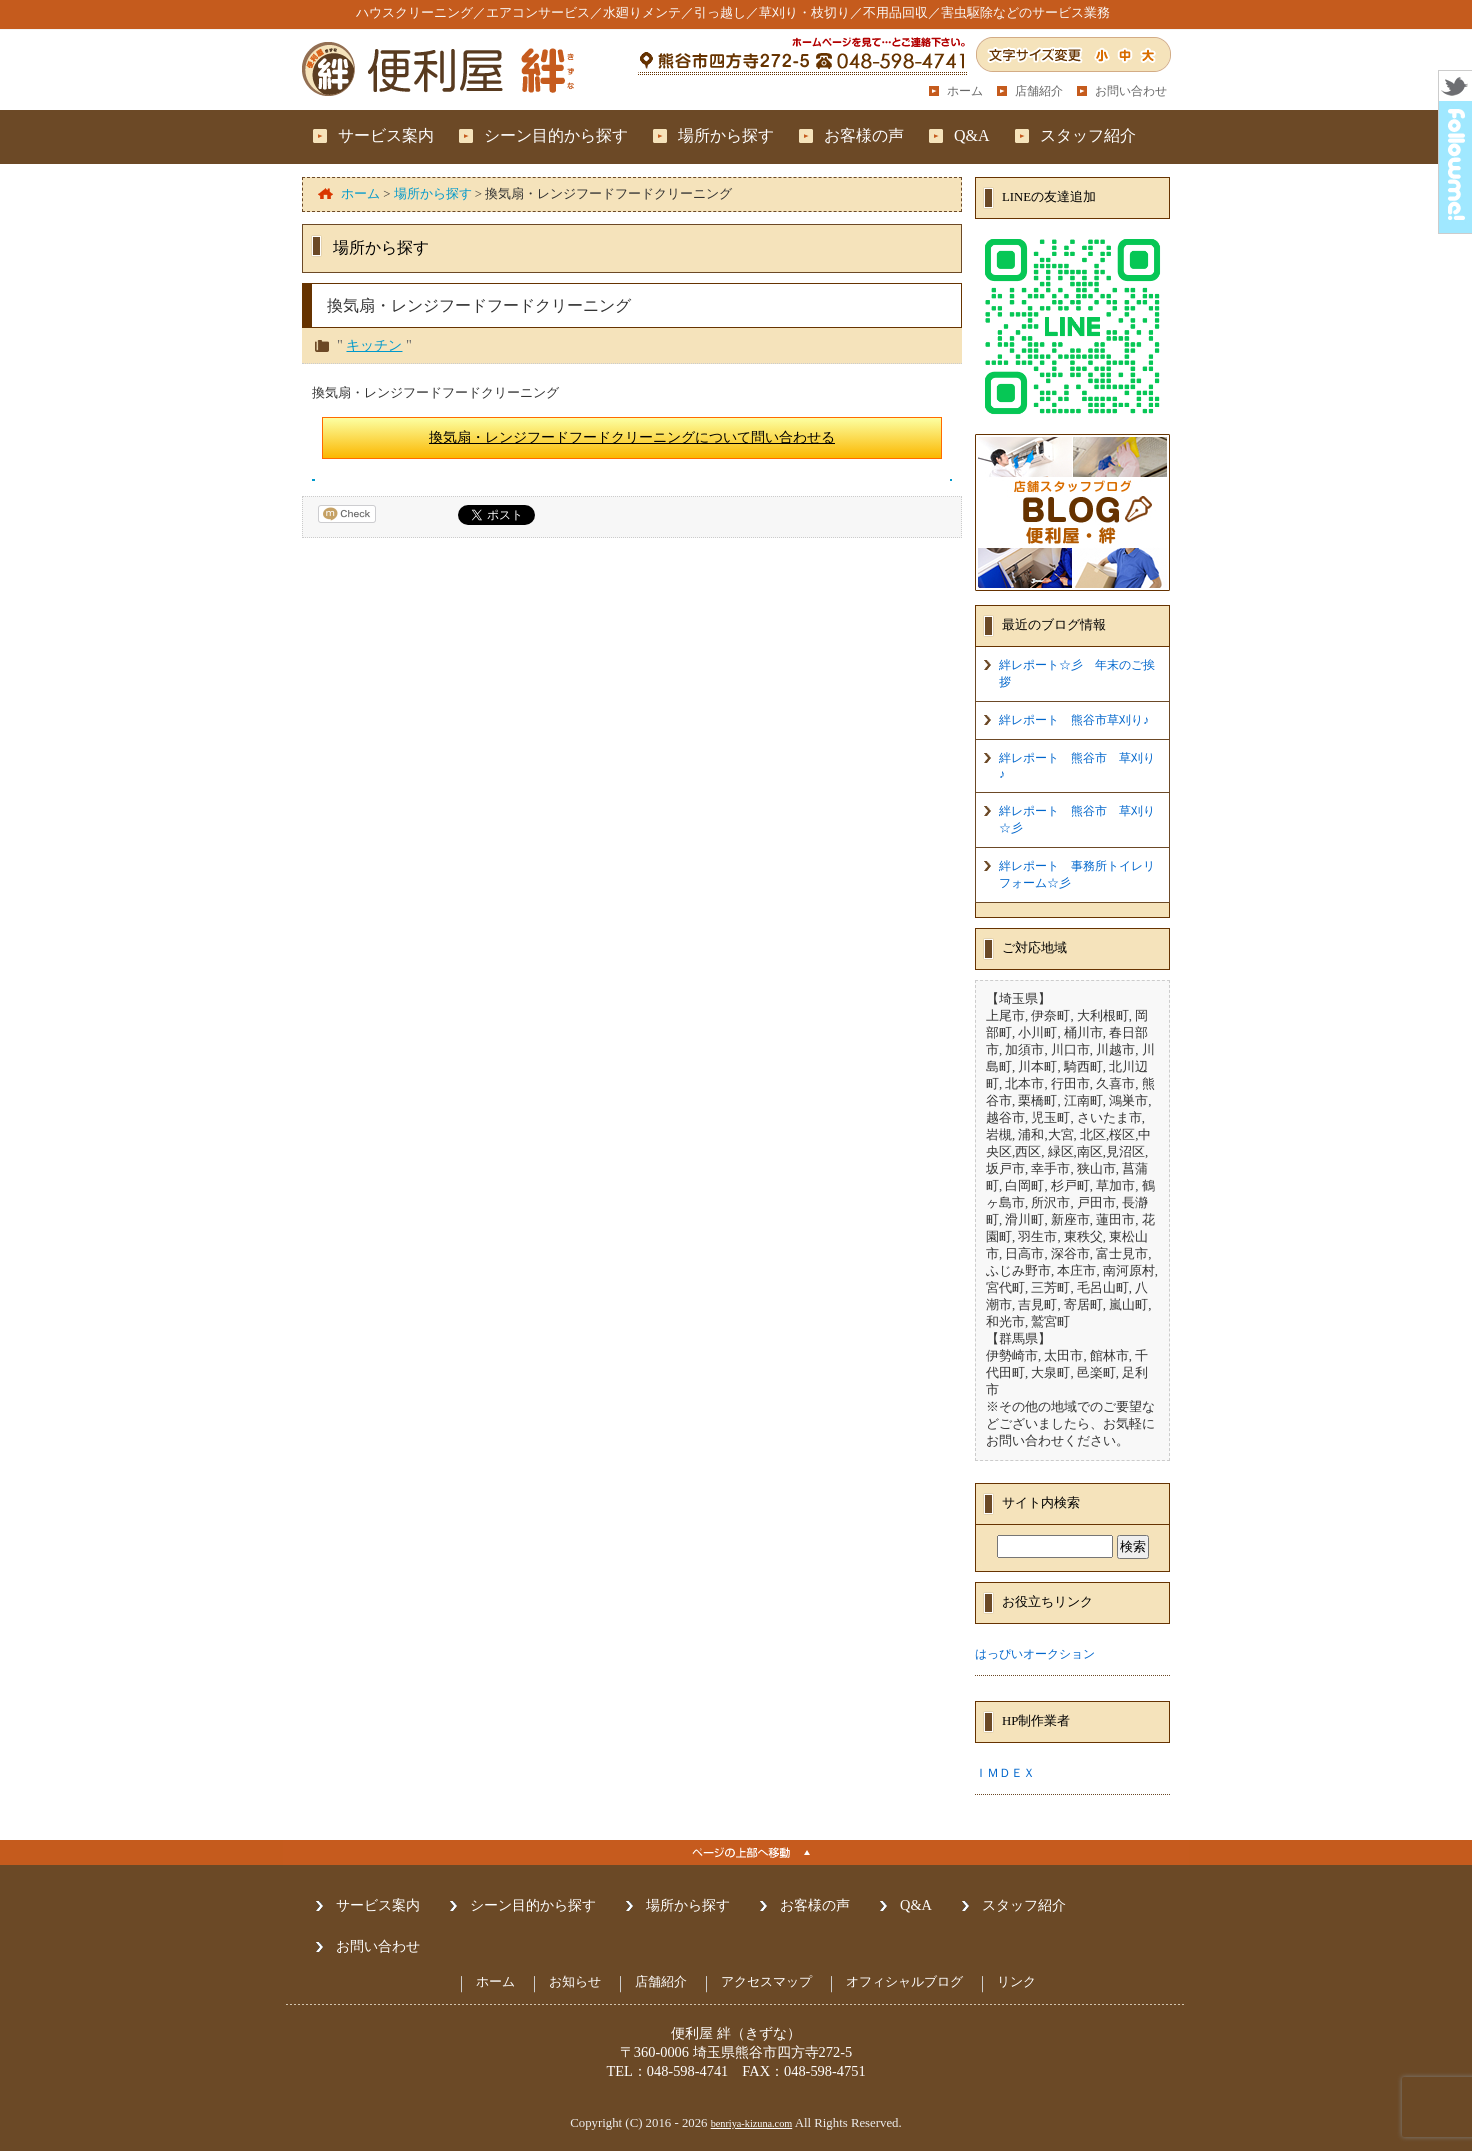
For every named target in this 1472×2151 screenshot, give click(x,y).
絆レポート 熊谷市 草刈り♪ (1077, 766)
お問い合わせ (1131, 91)
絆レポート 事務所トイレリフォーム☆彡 (1077, 874)
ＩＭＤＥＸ (1005, 1773)
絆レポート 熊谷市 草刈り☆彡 (1077, 819)
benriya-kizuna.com (752, 2123)
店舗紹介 (1039, 91)
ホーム (965, 91)
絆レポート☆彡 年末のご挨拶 (1077, 673)
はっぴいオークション (1035, 1654)
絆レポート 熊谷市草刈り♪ (1074, 720)
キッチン (374, 345)
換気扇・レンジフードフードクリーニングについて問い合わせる (632, 437)
